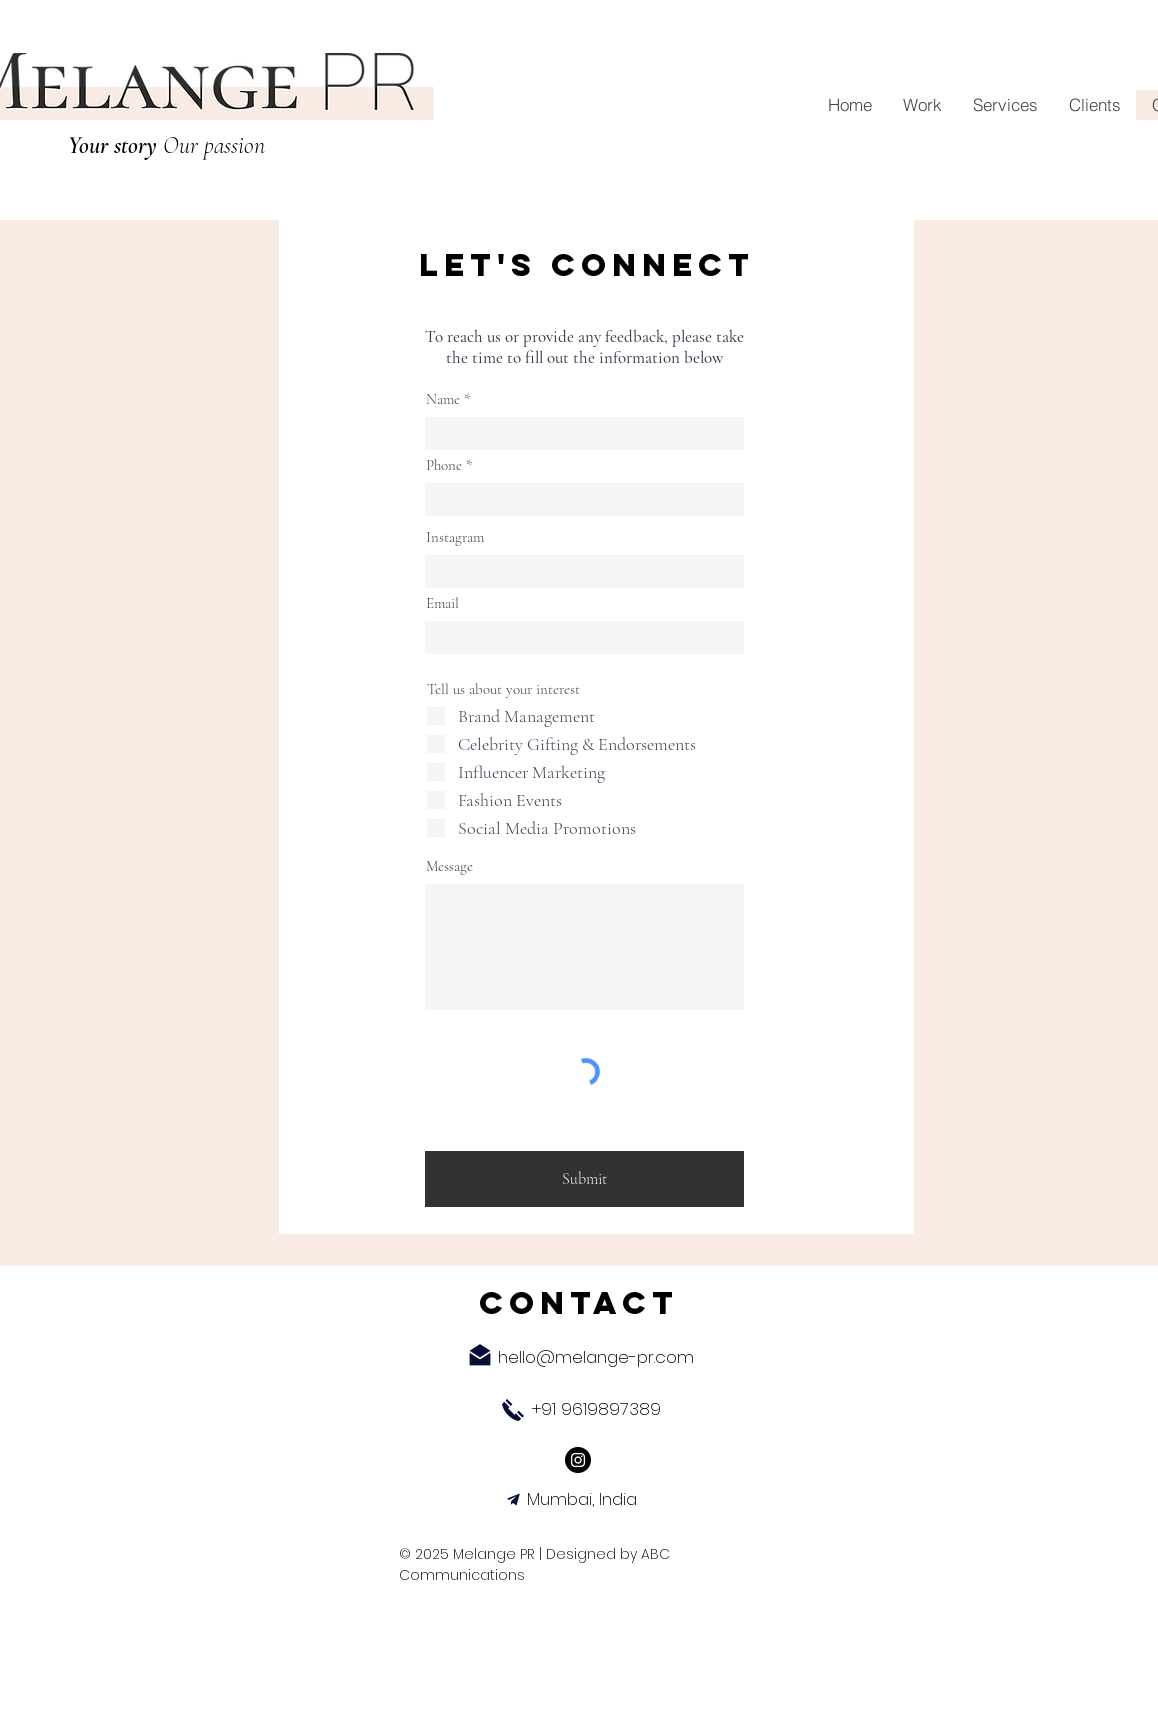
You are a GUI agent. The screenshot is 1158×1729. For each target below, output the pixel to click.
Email (442, 603)
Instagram (455, 537)
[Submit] (584, 1179)
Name (443, 399)
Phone (444, 465)
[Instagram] (578, 1460)
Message (449, 866)
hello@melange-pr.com (596, 1357)
